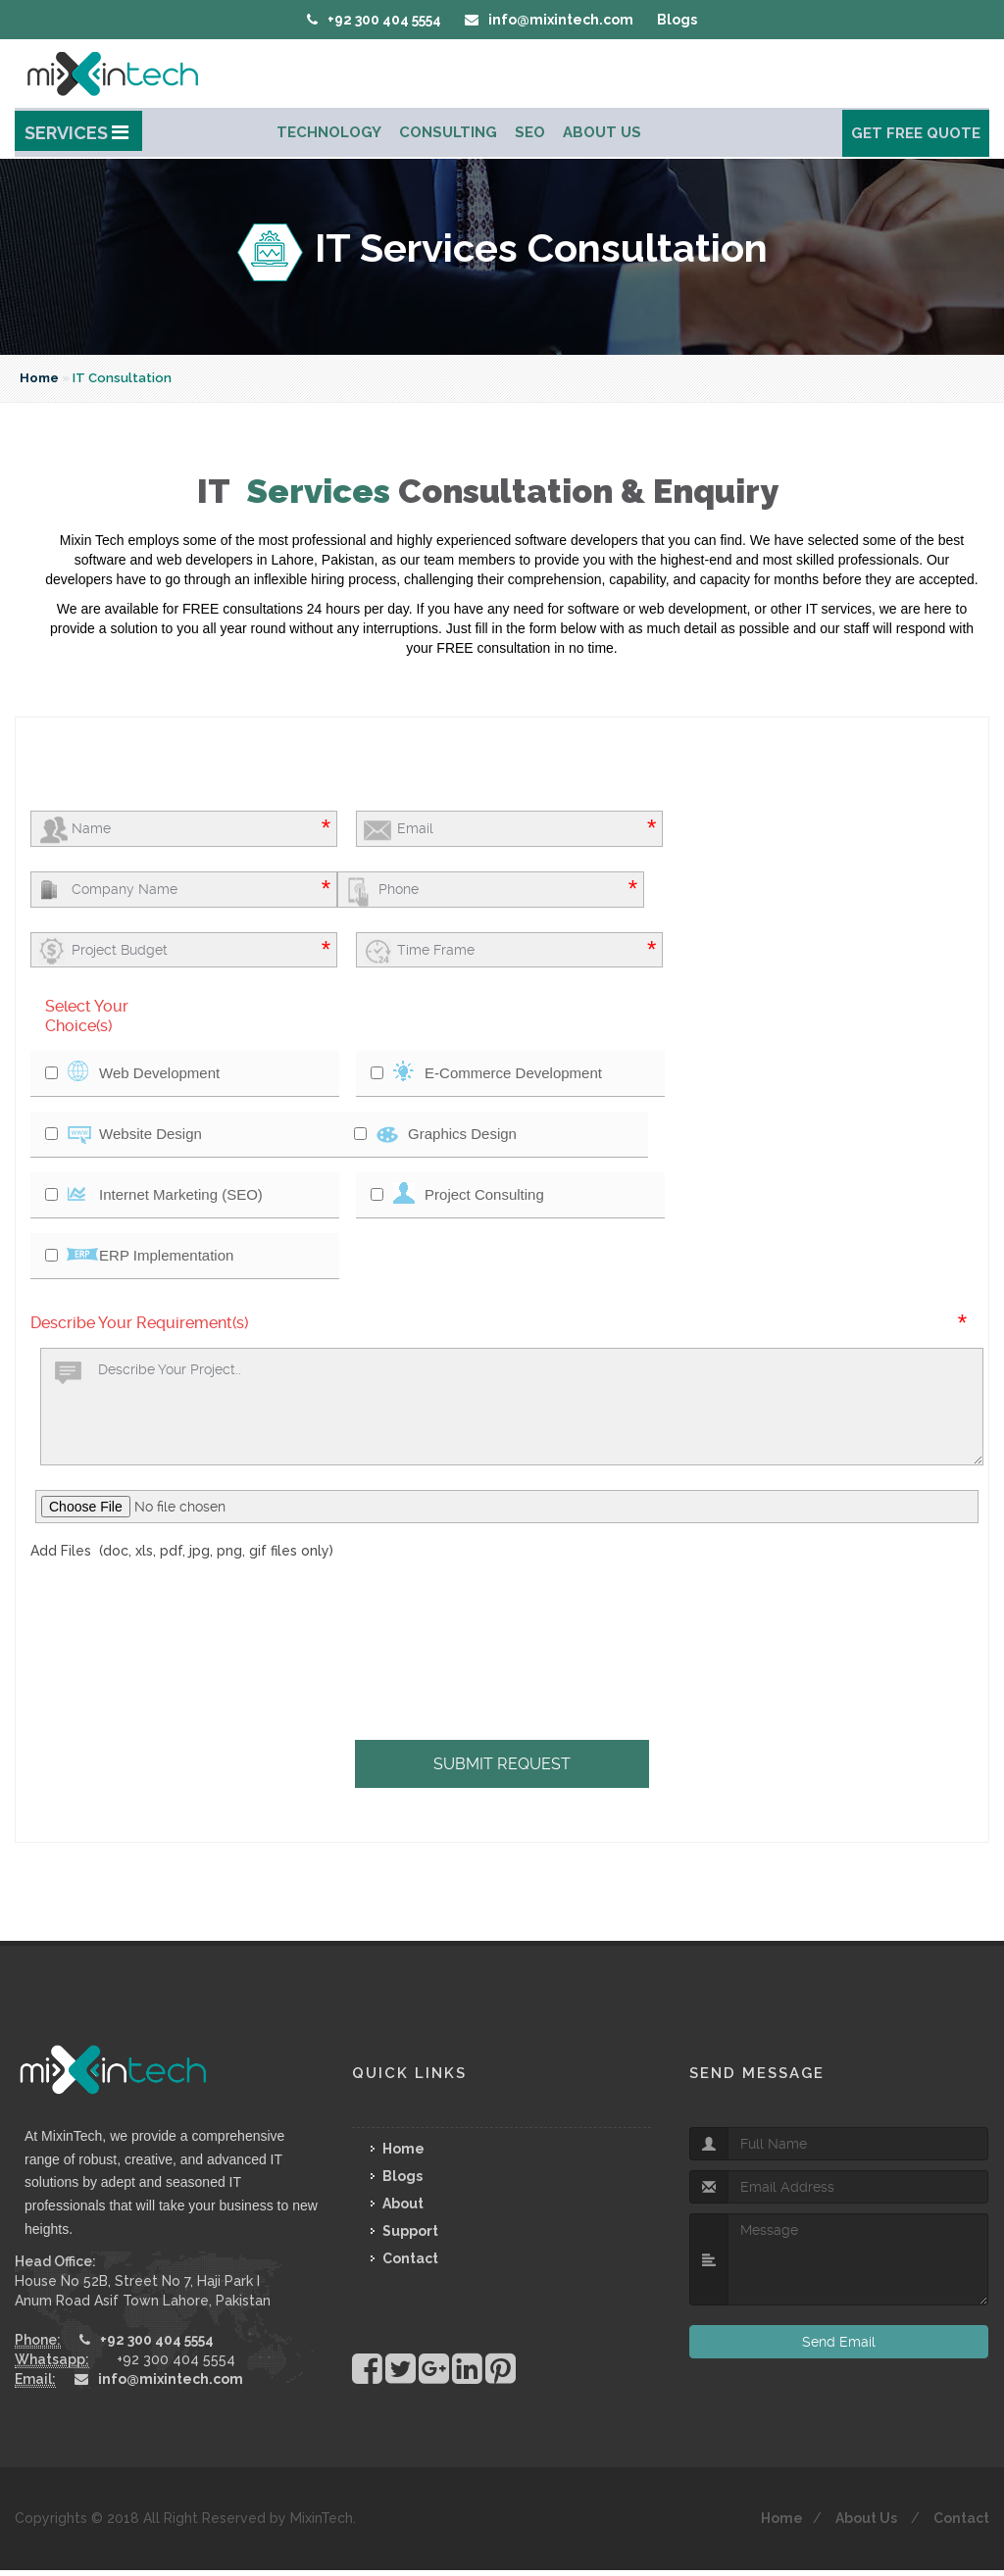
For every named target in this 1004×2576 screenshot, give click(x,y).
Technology (328, 132)
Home (39, 378)
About (403, 2203)
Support (410, 2231)
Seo (530, 132)
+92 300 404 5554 (374, 19)
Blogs (677, 19)
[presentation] (257, 1601)
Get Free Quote (915, 133)
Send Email (839, 2342)
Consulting (448, 132)
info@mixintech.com (549, 19)
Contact (410, 2258)
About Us (602, 132)
